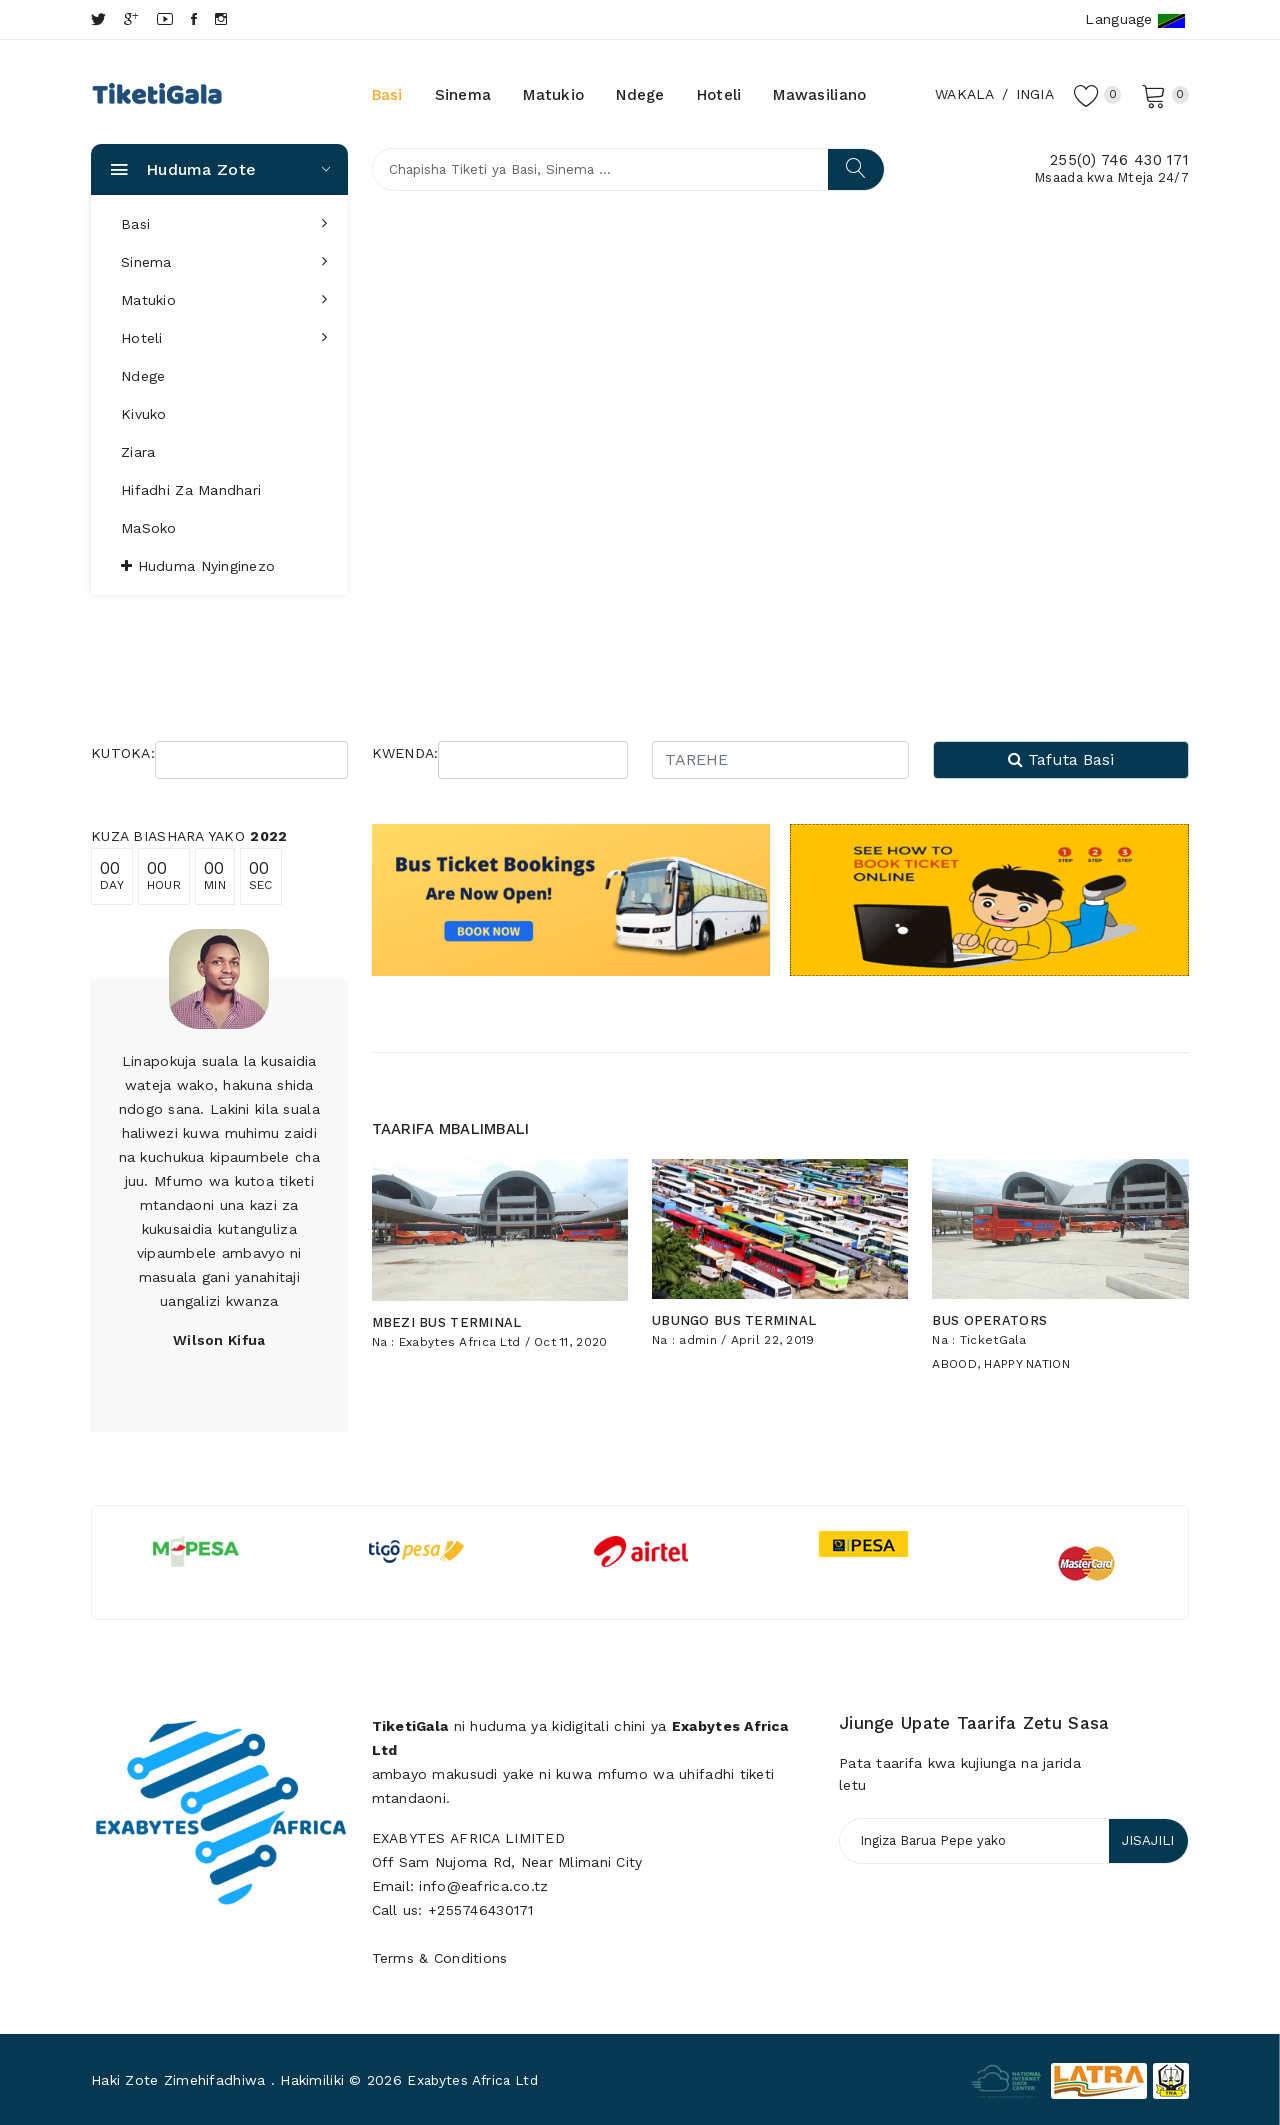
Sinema (463, 95)
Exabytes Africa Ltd (459, 1329)
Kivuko (144, 414)
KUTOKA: (123, 753)
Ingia (1031, 94)
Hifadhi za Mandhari (191, 490)
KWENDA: (405, 753)
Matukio (553, 95)
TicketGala (993, 1327)
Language (1135, 19)
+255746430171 (481, 1907)
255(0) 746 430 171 (1119, 160)
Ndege (640, 95)
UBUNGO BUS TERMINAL (734, 1308)
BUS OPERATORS (989, 1307)
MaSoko (149, 528)
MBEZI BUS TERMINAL (447, 1309)
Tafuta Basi (1061, 759)
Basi (387, 95)
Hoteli (719, 95)
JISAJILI (1145, 1839)
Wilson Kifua (219, 1340)
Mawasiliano (819, 95)
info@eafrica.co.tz (483, 1883)
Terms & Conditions (440, 1955)
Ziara (138, 452)
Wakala (962, 94)
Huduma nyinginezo (198, 566)
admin (697, 1328)
